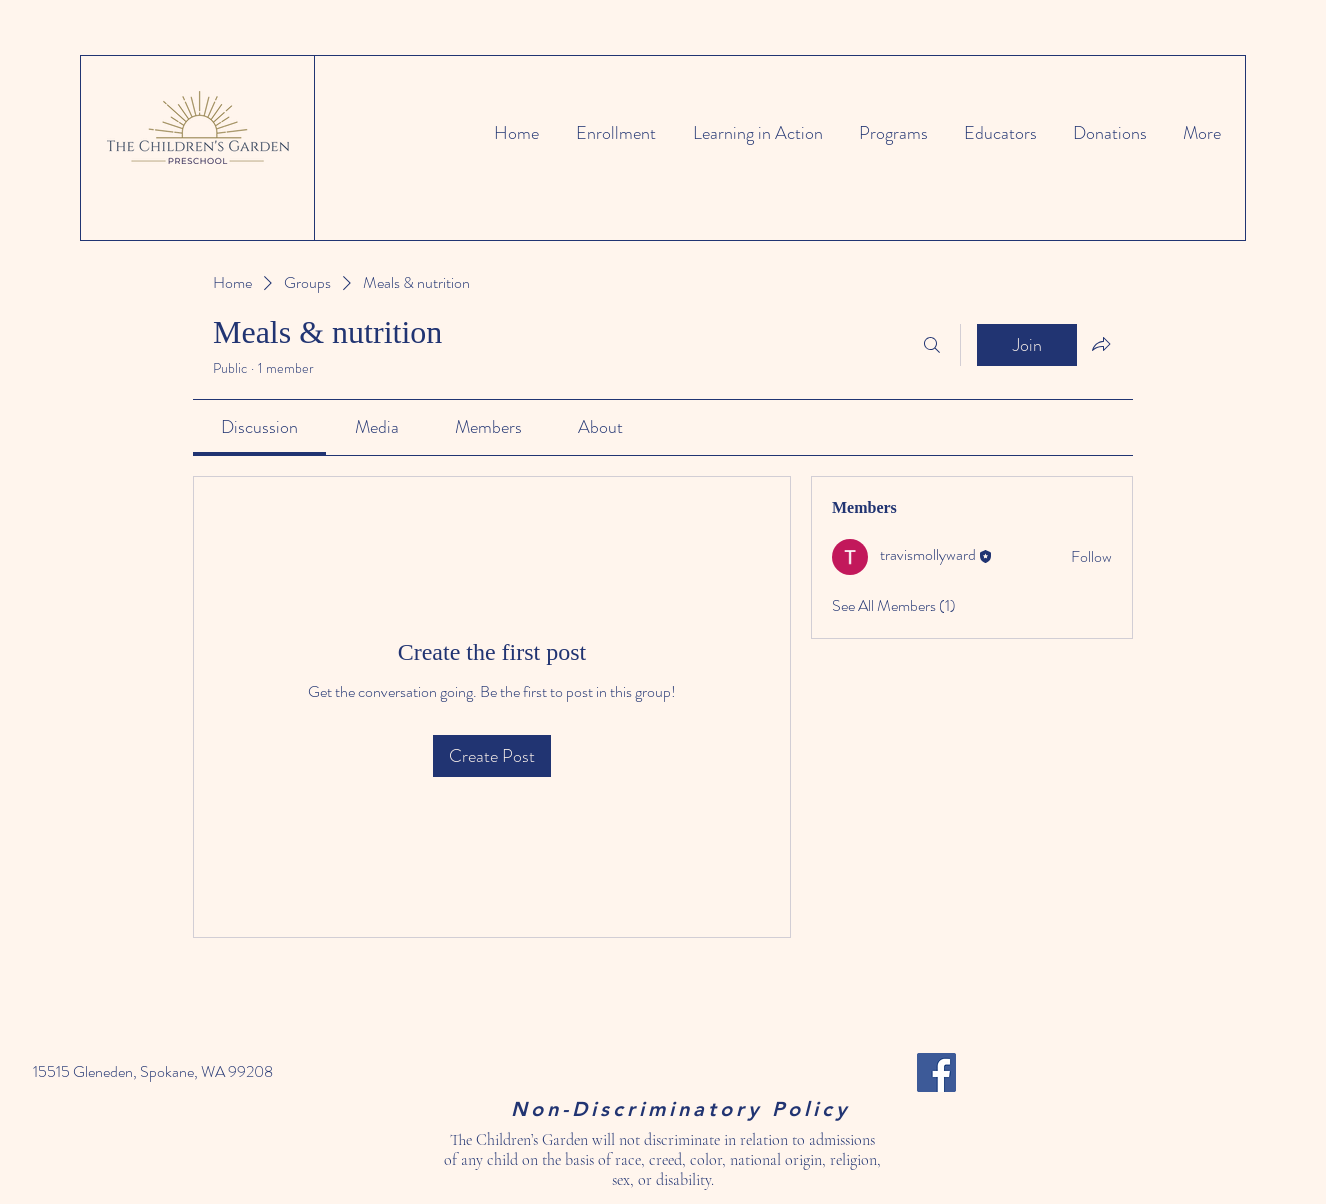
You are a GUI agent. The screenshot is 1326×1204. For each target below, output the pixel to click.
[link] (259, 427)
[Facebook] (936, 1072)
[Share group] (1101, 344)
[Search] (932, 345)
